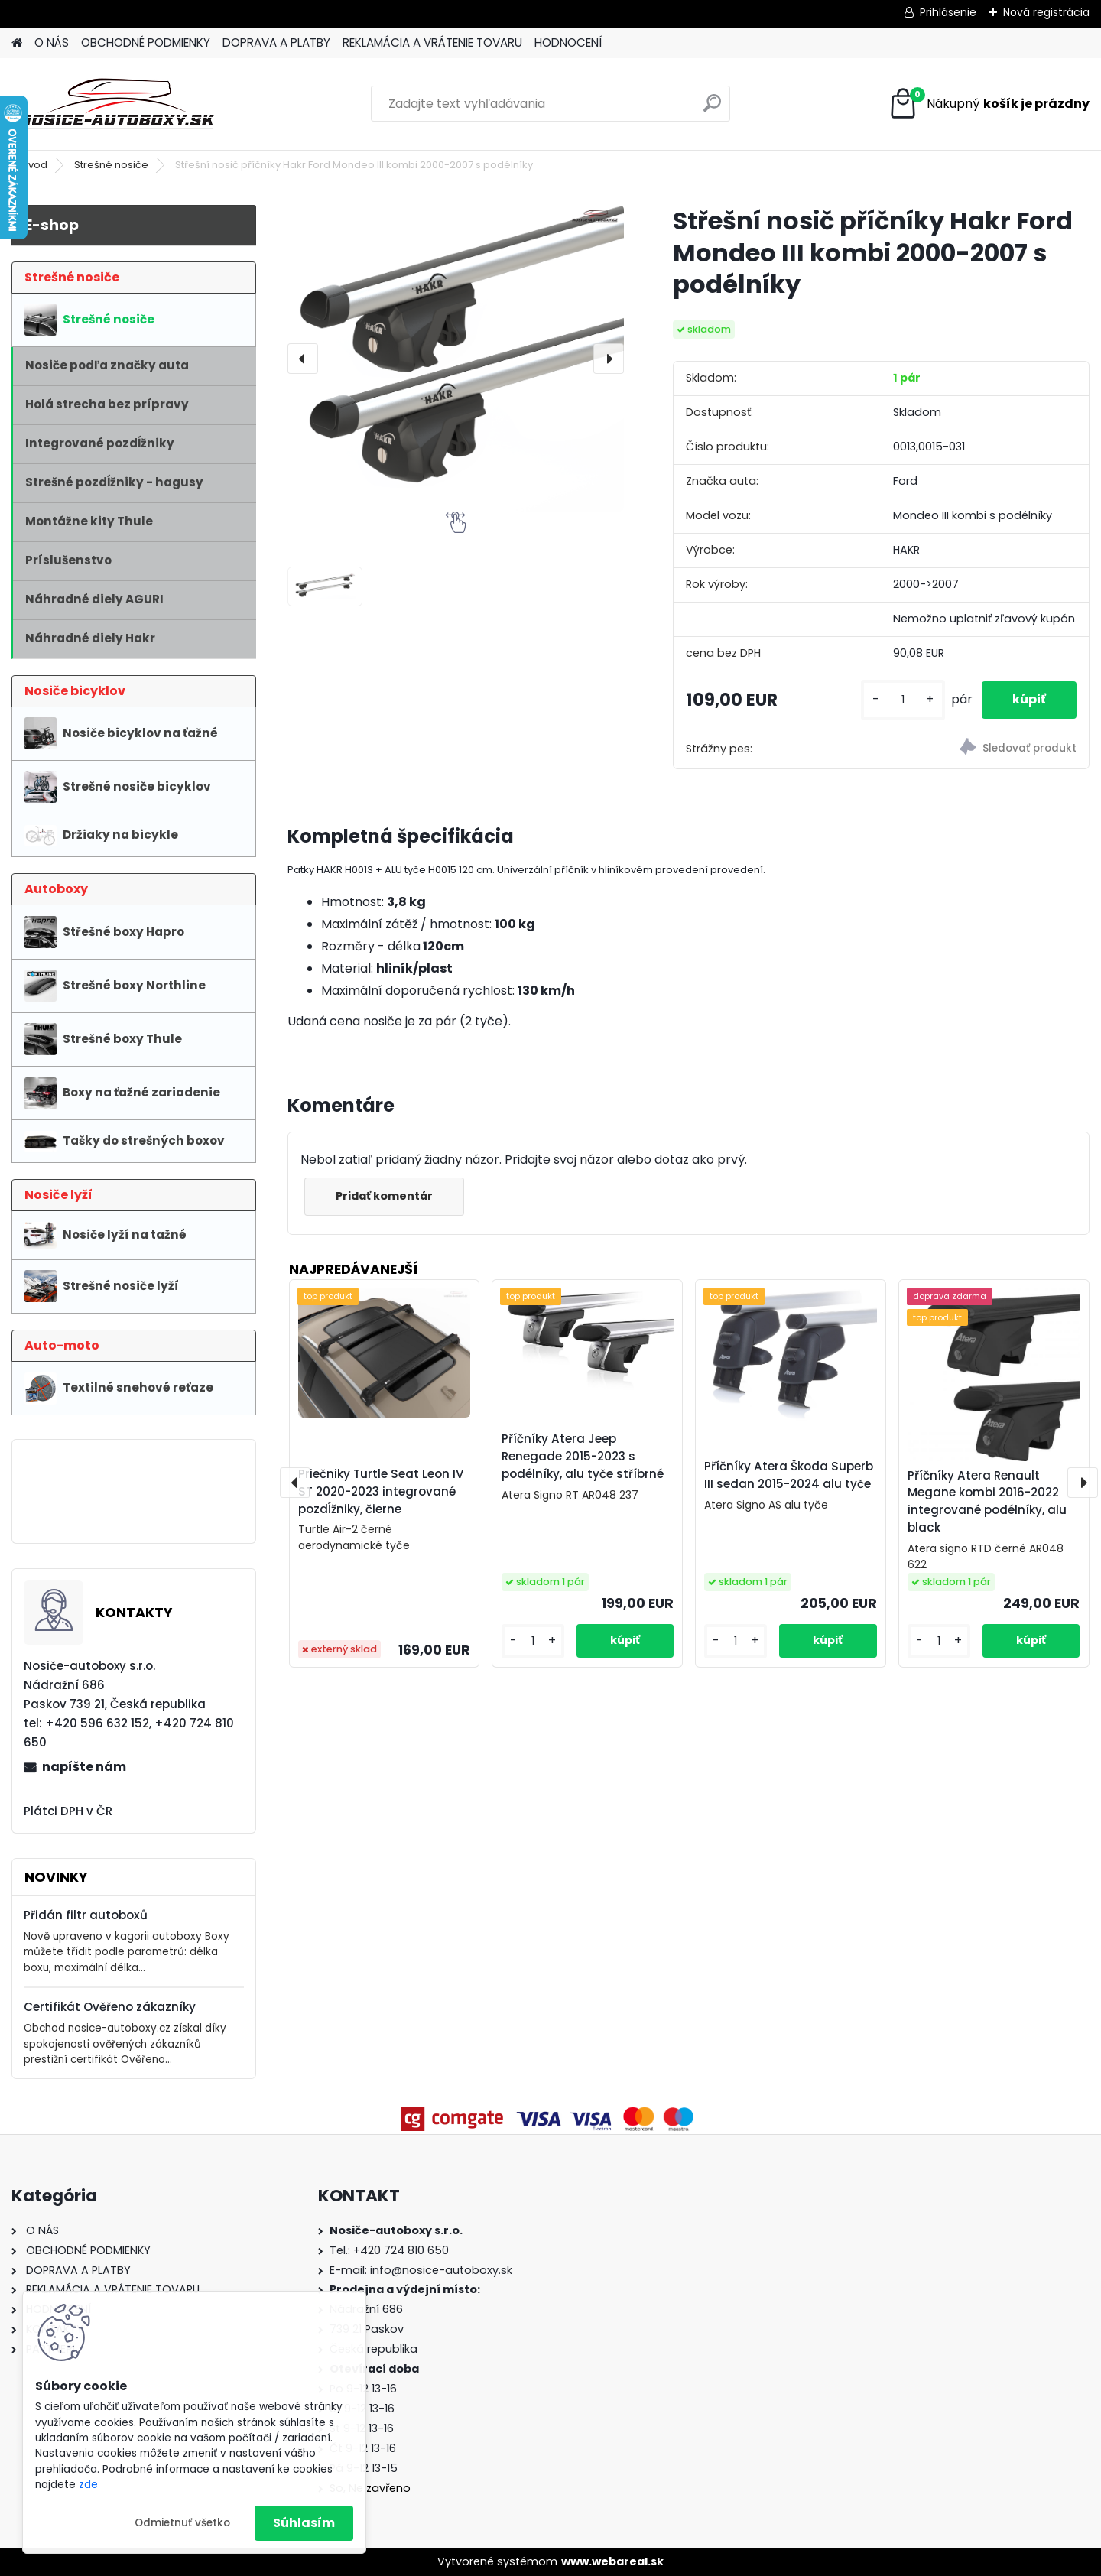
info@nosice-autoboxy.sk (441, 2270)
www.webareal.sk (612, 2561)
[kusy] (903, 700)
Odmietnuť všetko (182, 2523)
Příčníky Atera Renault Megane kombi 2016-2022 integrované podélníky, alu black (987, 1501)
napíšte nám (84, 1766)
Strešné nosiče (111, 165)
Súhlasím (304, 2523)
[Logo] (116, 104)
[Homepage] (16, 43)
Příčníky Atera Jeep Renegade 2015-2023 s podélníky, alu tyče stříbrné (583, 1456)
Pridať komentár (384, 1196)
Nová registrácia (1046, 12)
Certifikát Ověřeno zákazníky (110, 2007)
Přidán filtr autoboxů (86, 1915)
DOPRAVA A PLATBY (276, 42)
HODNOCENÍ (568, 42)
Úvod (34, 165)
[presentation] (302, 358)
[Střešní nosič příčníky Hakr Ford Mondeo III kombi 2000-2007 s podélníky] (455, 358)
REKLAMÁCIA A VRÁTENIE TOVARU (432, 42)
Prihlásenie (948, 12)
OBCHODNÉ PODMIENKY (145, 42)
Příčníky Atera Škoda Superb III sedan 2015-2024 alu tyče (788, 1475)
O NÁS (51, 42)
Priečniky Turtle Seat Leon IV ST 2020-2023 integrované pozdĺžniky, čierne (381, 1491)
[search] (712, 109)
